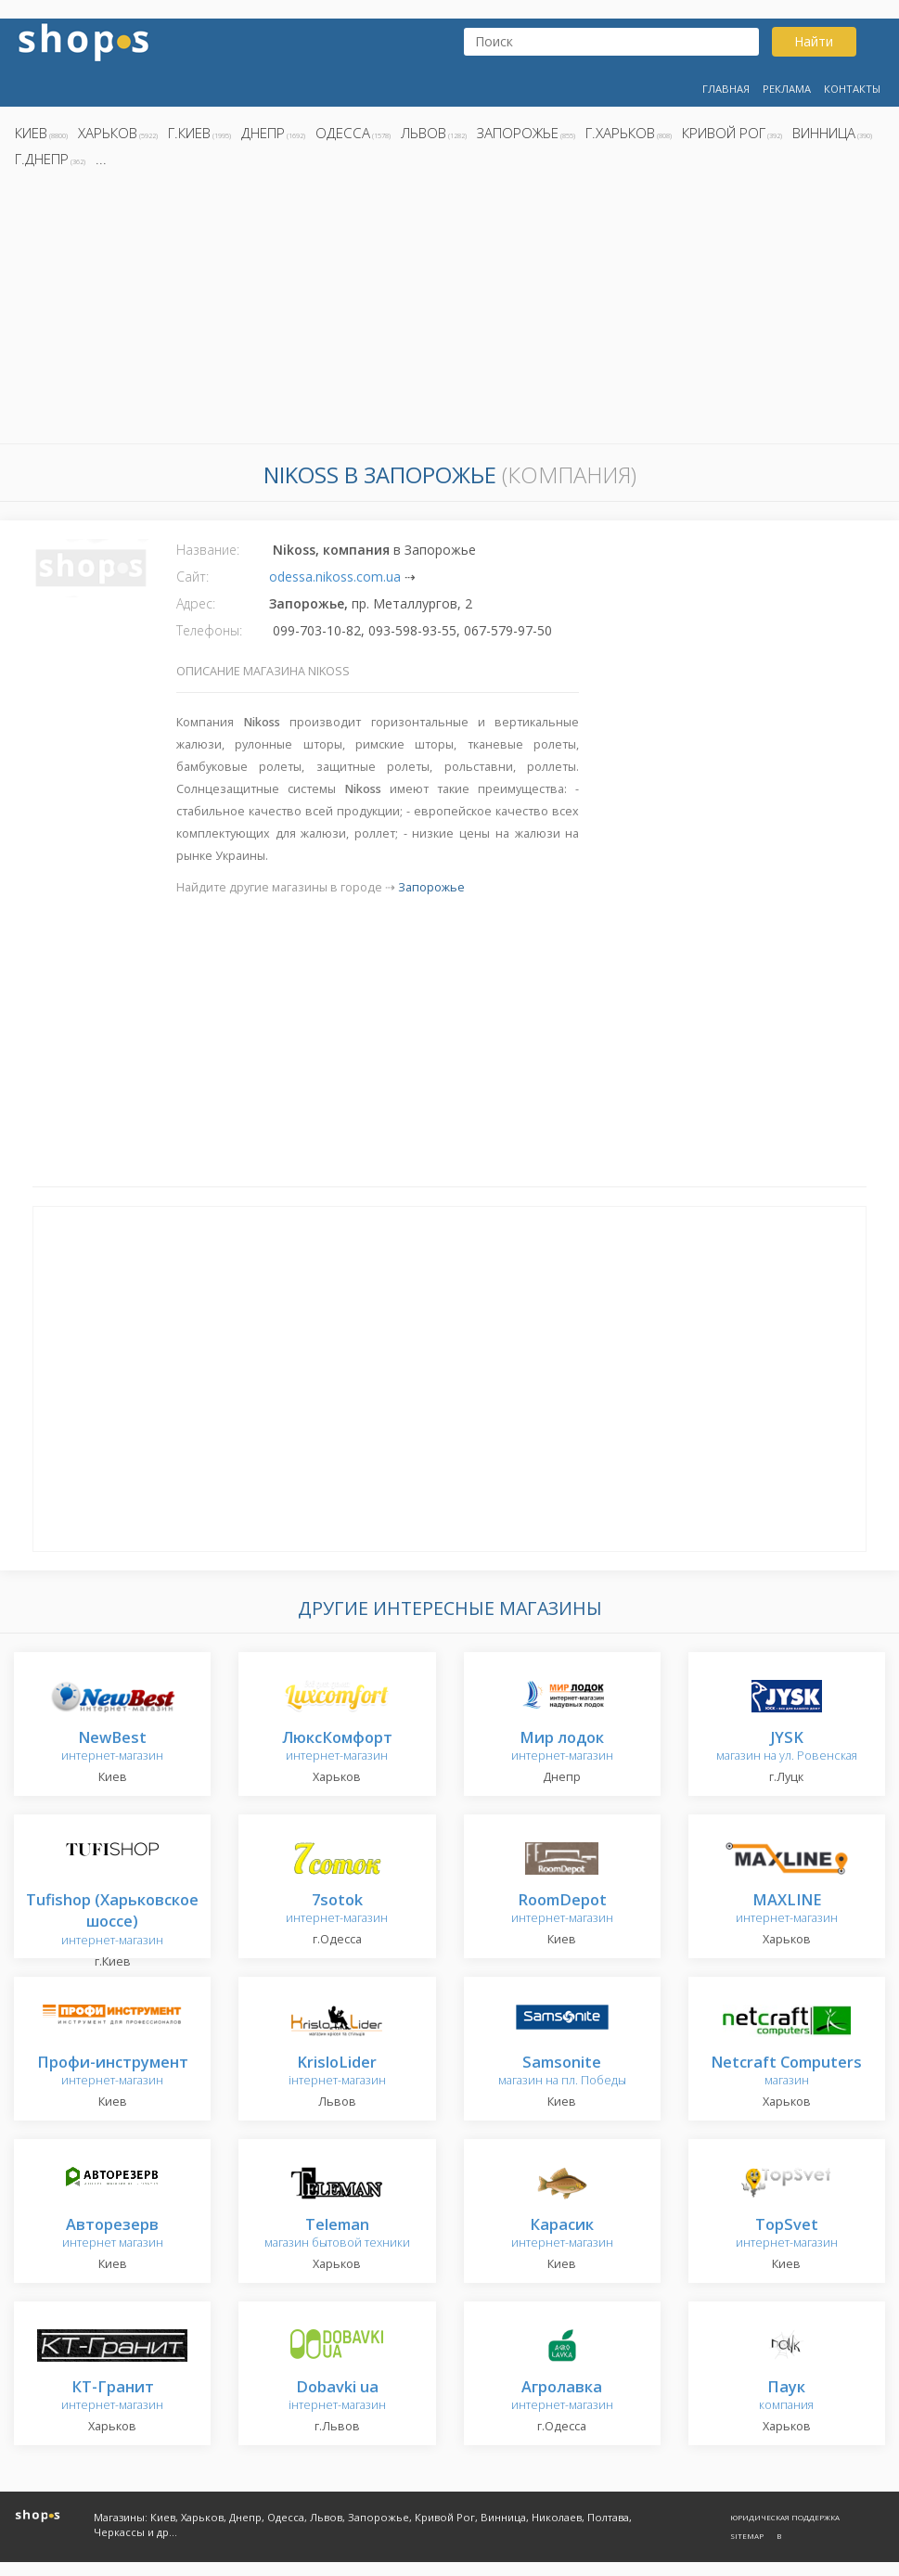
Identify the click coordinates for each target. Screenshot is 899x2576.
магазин (786, 2072)
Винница (823, 132)
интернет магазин (112, 2234)
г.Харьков (620, 132)
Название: (207, 549)
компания (786, 2396)
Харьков (107, 132)
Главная (726, 89)
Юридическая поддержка (785, 2517)
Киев (31, 132)
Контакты (852, 89)
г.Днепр (42, 158)
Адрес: (195, 603)
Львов (423, 132)
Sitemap (747, 2536)
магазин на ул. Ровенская (786, 1747)
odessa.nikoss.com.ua (335, 576)
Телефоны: (209, 630)
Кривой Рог (723, 132)
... (101, 158)
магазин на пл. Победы (562, 2072)
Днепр (263, 132)
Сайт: (192, 576)
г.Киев (189, 132)
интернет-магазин (112, 1747)
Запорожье (518, 132)
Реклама (787, 89)
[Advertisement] (449, 311)
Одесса (342, 132)
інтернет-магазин (337, 2072)
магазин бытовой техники (337, 2234)
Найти (813, 41)
